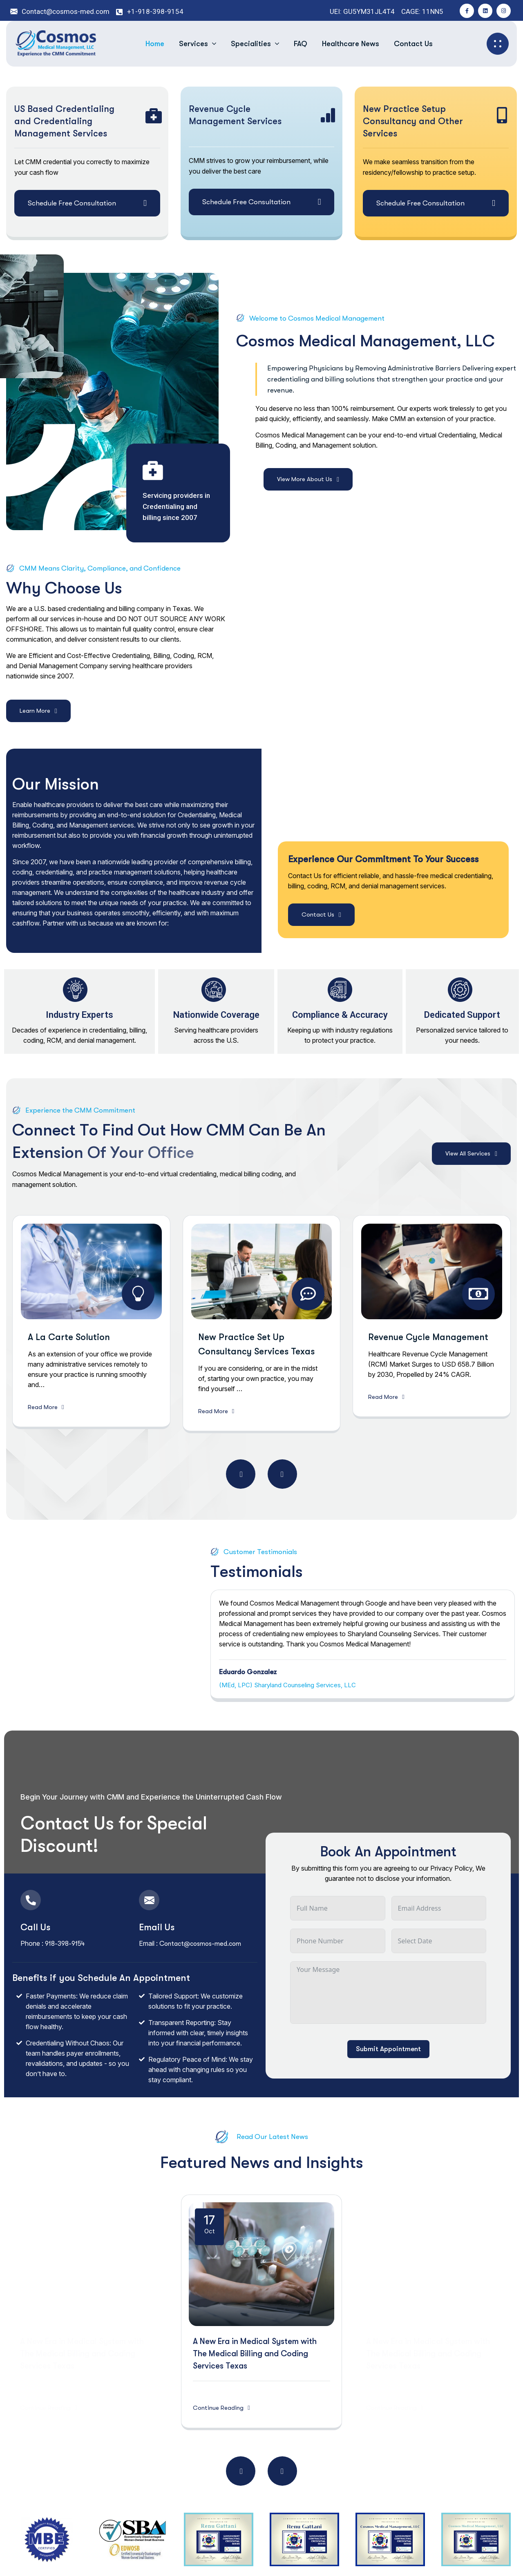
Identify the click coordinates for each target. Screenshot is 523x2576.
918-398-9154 (65, 1943)
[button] (240, 1474)
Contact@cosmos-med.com (201, 1943)
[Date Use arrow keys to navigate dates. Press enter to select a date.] (439, 1941)
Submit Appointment (388, 2049)
